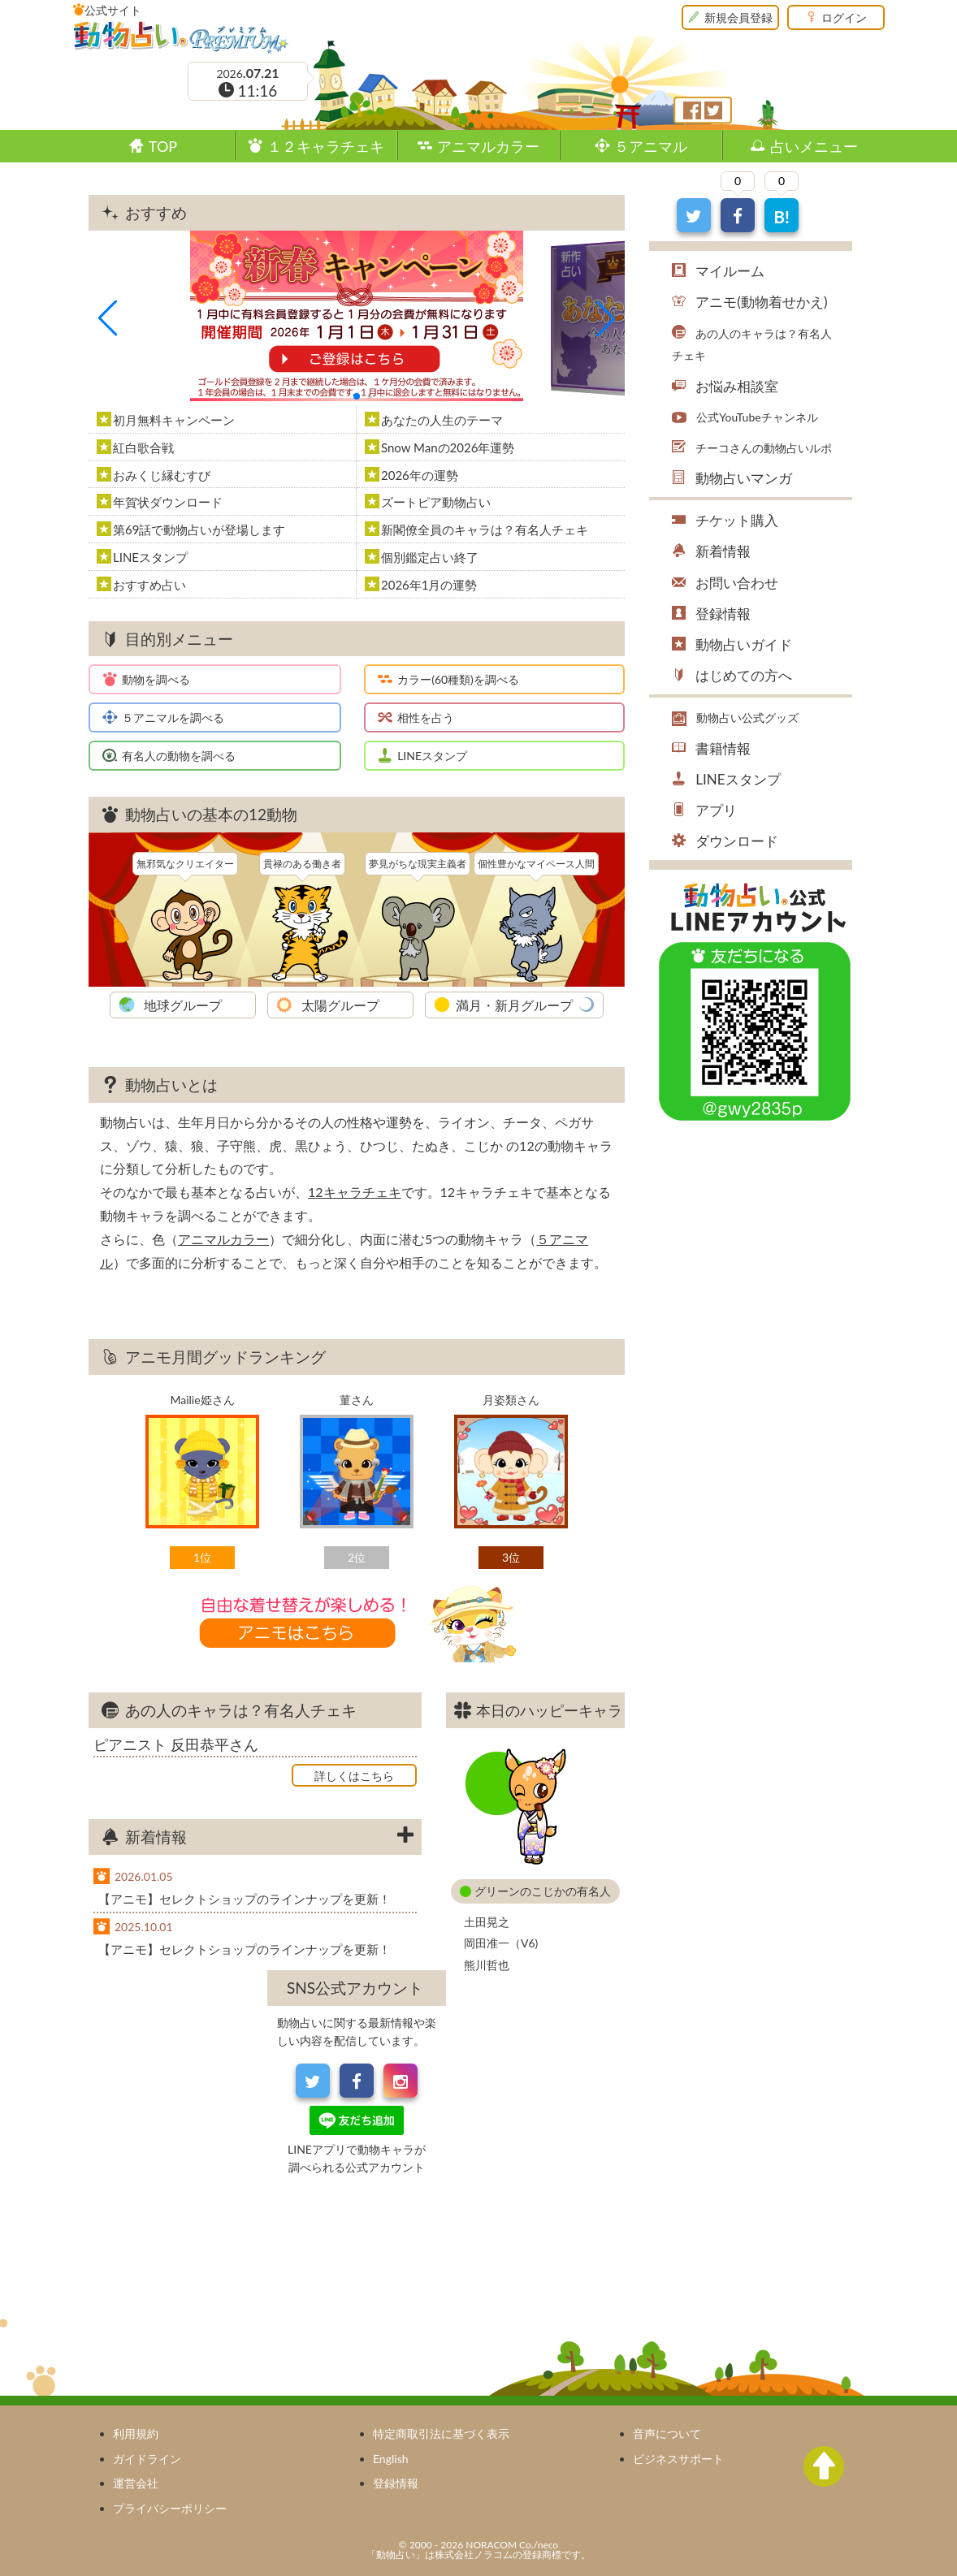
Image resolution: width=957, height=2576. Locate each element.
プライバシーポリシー (170, 2508)
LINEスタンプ (432, 756)
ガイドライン (147, 2459)
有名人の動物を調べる (179, 756)
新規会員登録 (738, 17)
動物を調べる (156, 679)
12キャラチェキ (354, 1191)
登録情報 (395, 2483)
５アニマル (650, 146)
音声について (667, 2433)
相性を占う (425, 717)
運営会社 (135, 2483)
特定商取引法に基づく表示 (441, 2433)
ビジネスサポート (678, 2459)
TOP (163, 146)
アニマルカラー (488, 146)
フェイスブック (692, 110)
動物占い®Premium (181, 36)
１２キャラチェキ (325, 146)
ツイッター (713, 110)
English (391, 2459)
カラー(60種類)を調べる (458, 679)
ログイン (844, 17)
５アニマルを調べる (173, 717)
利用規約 (135, 2433)
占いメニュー (814, 146)
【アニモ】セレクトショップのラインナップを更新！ (244, 1898)
